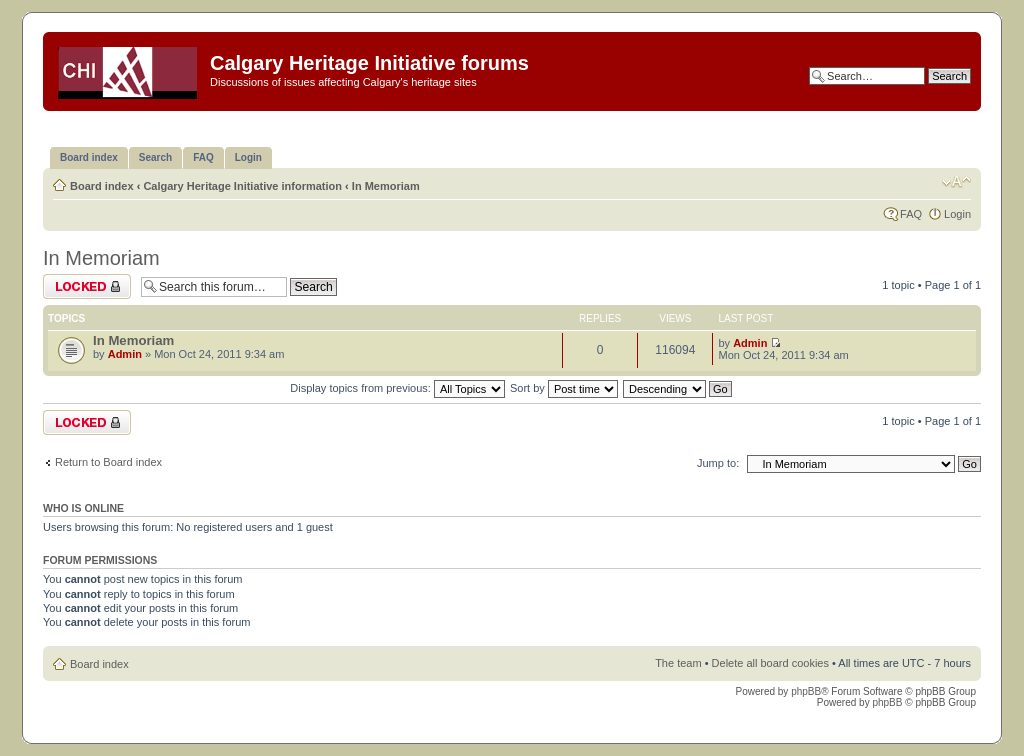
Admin (125, 354)
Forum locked (87, 286)
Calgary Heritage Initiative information (242, 186)
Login (957, 214)
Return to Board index (108, 462)
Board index (102, 186)
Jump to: (718, 463)
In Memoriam (386, 186)
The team (678, 663)
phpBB (806, 691)
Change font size (956, 182)
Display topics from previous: (397, 388)
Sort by (564, 388)
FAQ (911, 214)
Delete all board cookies (770, 663)
